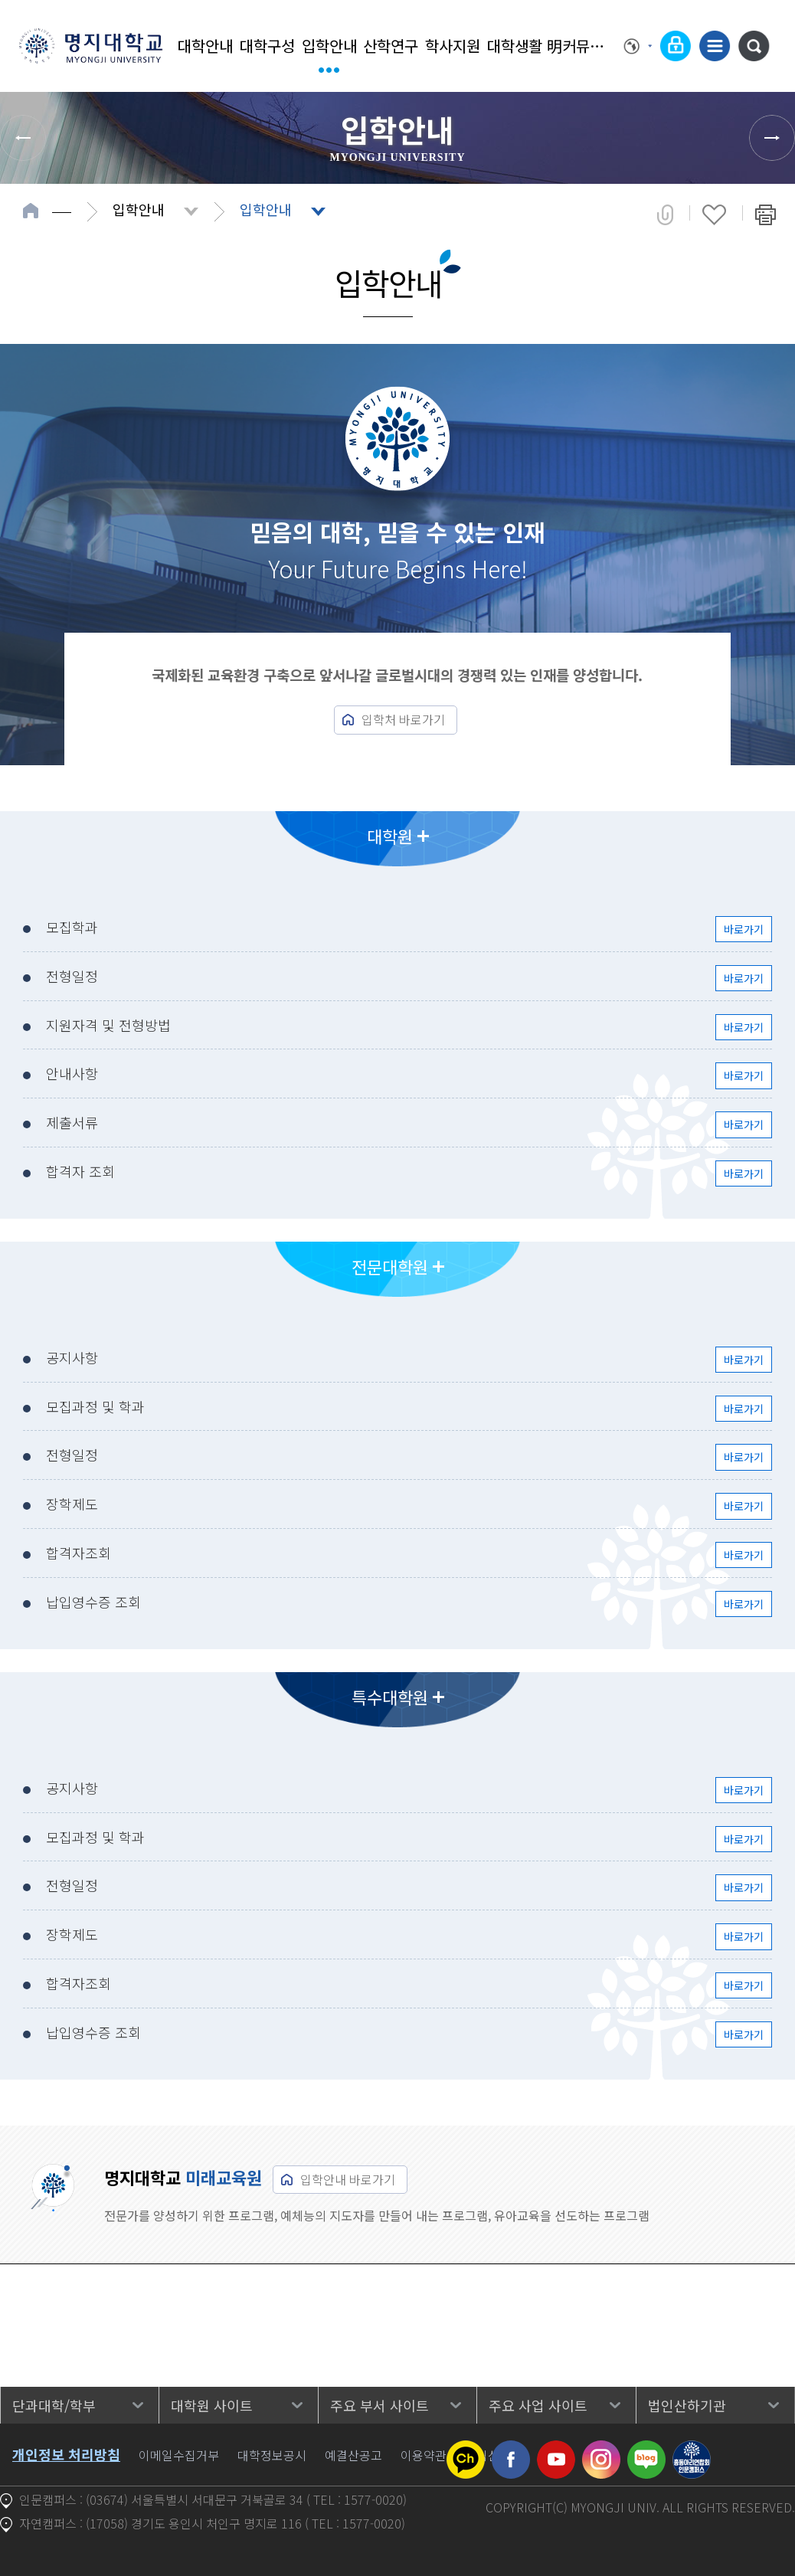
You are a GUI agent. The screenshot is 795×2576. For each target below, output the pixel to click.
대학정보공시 (271, 2455)
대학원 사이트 (212, 2405)
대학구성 (267, 45)
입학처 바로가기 (403, 719)
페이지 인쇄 (765, 214)
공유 (665, 214)
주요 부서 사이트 (379, 2405)
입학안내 (329, 45)
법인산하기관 (687, 2405)
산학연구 (390, 45)
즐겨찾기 (714, 214)
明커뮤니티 (576, 45)
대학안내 (205, 45)
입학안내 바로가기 (347, 2179)
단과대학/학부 (54, 2405)
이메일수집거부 (179, 2455)
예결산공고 (353, 2455)
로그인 (675, 46)
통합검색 (753, 46)
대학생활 (514, 45)
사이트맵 (714, 46)
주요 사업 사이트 (538, 2405)
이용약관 (424, 2455)
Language (638, 46)
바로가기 (744, 929)
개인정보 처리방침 (66, 2454)
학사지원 (452, 45)
